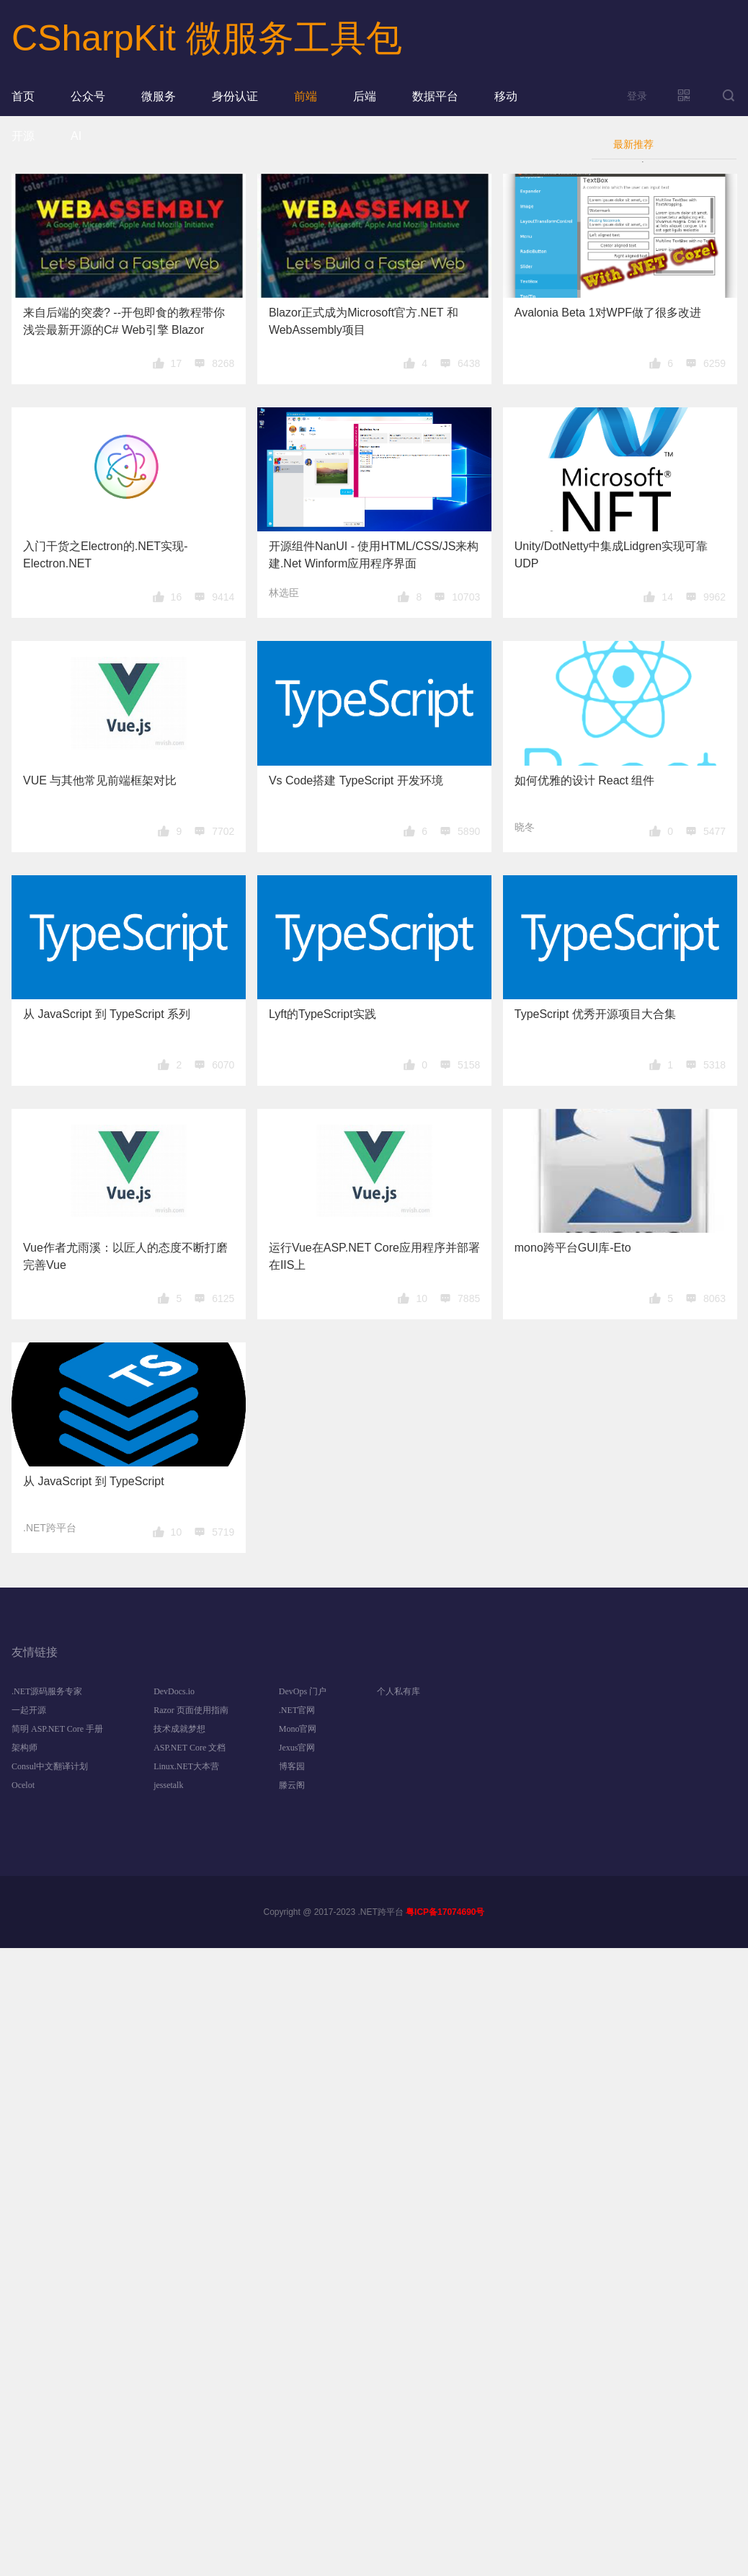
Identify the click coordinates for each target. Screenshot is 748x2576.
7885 (469, 1298)
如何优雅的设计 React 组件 (585, 780)
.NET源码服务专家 (47, 1691)
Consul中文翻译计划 (50, 1766)
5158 (469, 1065)
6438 (469, 363)
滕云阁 (292, 1785)
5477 (714, 831)
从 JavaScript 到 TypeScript (93, 1481)
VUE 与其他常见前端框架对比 (100, 780)
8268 (223, 363)
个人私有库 (398, 1691)
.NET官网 (297, 1710)
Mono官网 (298, 1729)
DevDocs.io (174, 1691)
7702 (223, 831)
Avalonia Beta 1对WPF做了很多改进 (608, 312)
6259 (714, 363)
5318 (714, 1065)
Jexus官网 (297, 1748)
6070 (223, 1065)
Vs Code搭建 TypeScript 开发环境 (356, 780)
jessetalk (168, 1785)
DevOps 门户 (302, 1691)
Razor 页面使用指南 (190, 1710)
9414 (223, 597)
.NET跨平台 (49, 1527)
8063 (714, 1298)
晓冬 (525, 827)
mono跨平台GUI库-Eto (573, 1247)
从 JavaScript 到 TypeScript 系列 (106, 1014)
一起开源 (29, 1710)
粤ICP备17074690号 (445, 1912)
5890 (469, 831)
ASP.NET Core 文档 (189, 1748)
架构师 (24, 1748)
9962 (714, 597)
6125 (223, 1298)
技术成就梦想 (179, 1729)
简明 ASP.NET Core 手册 (57, 1729)
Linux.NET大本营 (186, 1766)
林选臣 (284, 592)
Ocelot (23, 1785)
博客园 (292, 1766)
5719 (223, 1532)
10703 (466, 597)
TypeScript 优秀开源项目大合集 (595, 1014)
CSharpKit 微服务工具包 (207, 38)
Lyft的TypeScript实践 (322, 1014)
